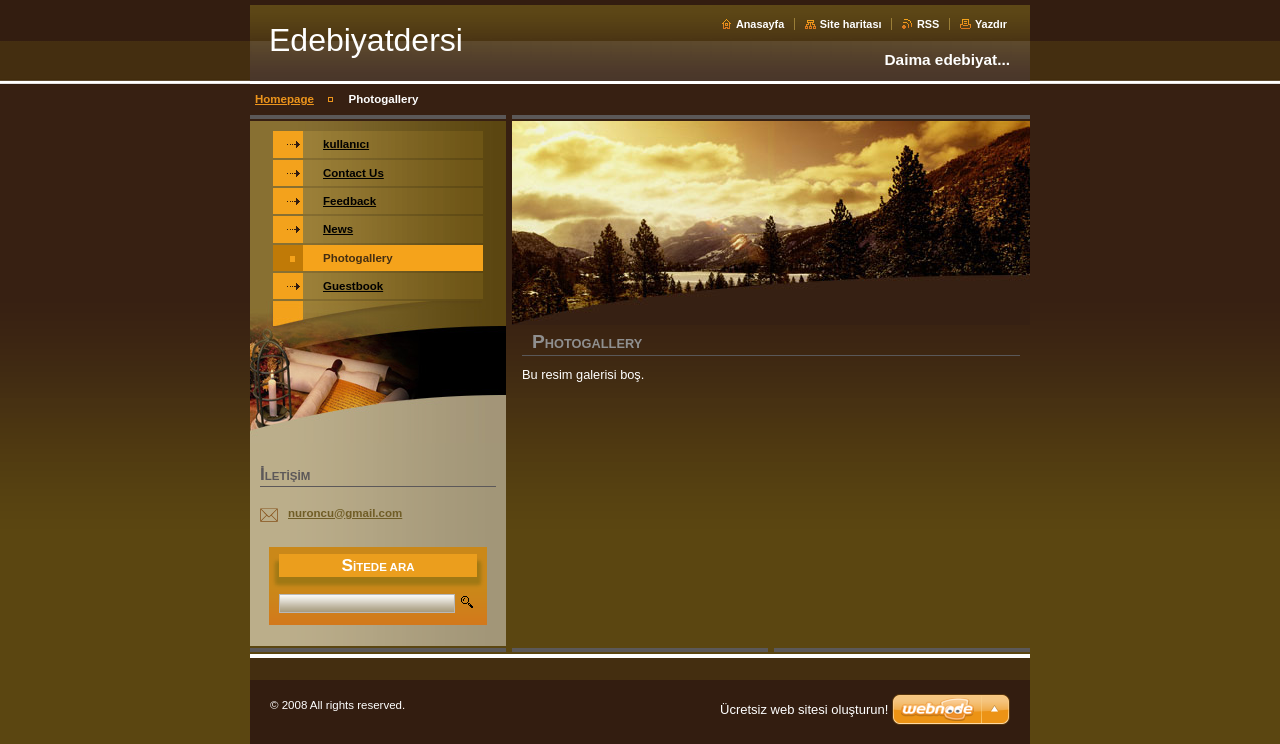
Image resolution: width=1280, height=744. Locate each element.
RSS (928, 24)
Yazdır (991, 24)
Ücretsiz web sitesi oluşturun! (804, 709)
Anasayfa (760, 24)
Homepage (284, 99)
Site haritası (851, 24)
